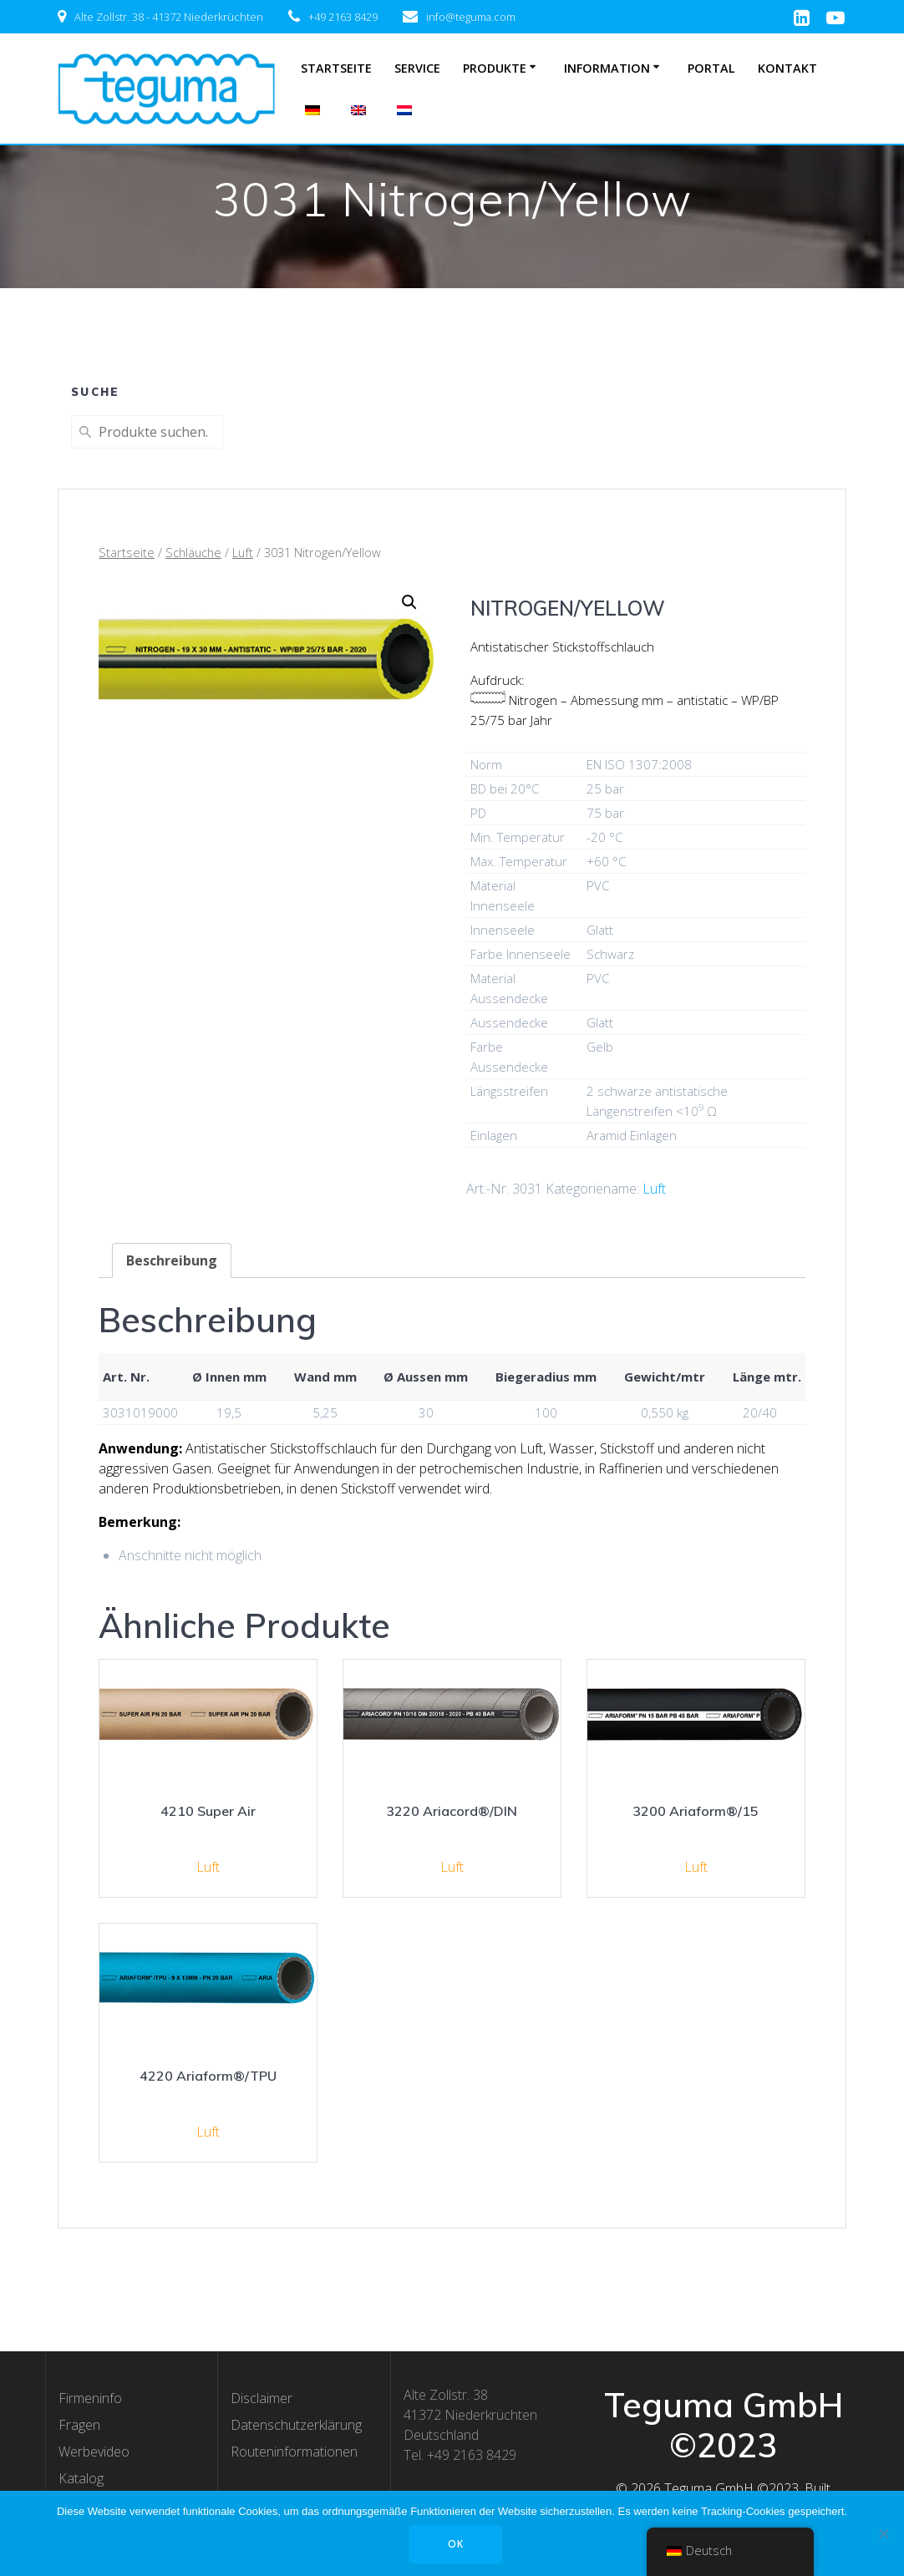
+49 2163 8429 (343, 16)
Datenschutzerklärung (296, 2425)
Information (607, 68)
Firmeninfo (90, 2398)
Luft (242, 552)
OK (457, 2544)
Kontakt (787, 68)
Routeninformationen (294, 2451)
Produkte (494, 68)
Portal (711, 68)
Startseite (336, 68)
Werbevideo (94, 2451)
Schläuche (193, 552)
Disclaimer (261, 2398)
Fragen (79, 2425)
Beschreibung (171, 1260)
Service (417, 68)
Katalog (81, 2478)
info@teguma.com (470, 16)
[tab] (171, 1260)
